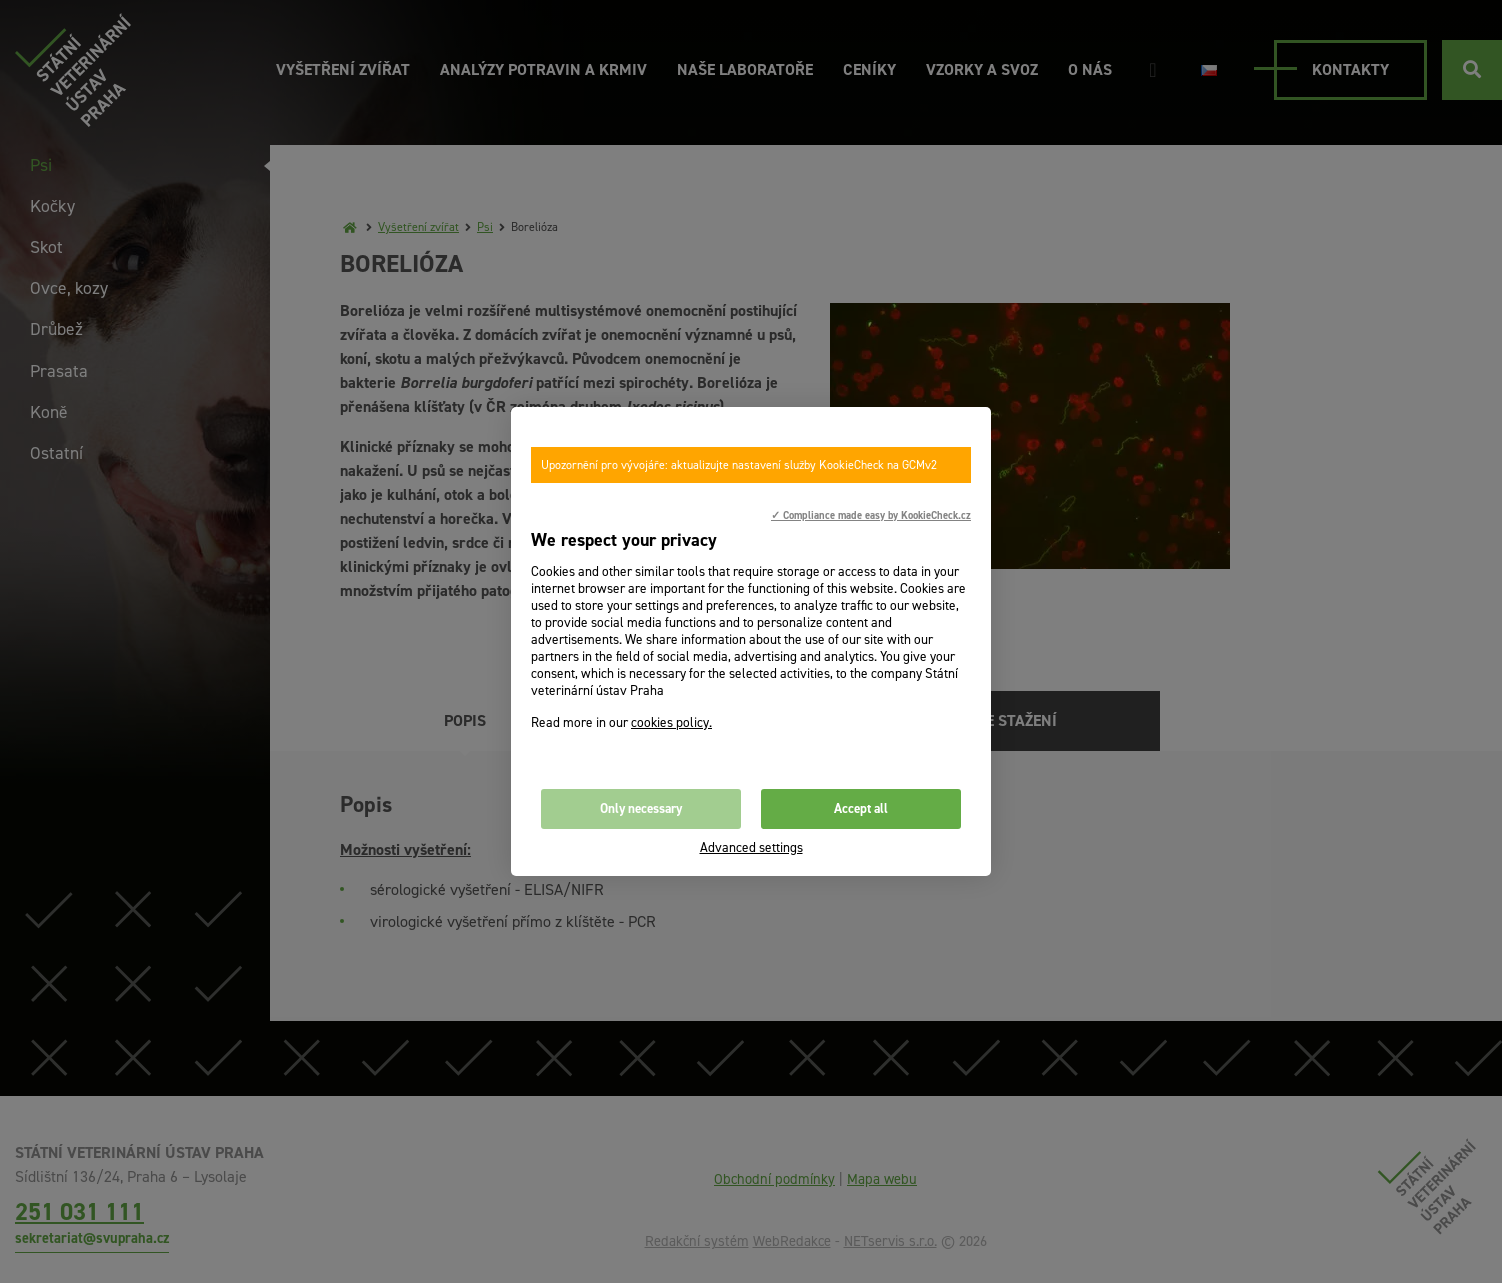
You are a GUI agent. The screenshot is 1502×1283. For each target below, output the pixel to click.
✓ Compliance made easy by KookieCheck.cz (871, 515)
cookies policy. (671, 722)
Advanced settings (751, 847)
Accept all (861, 808)
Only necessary (641, 808)
